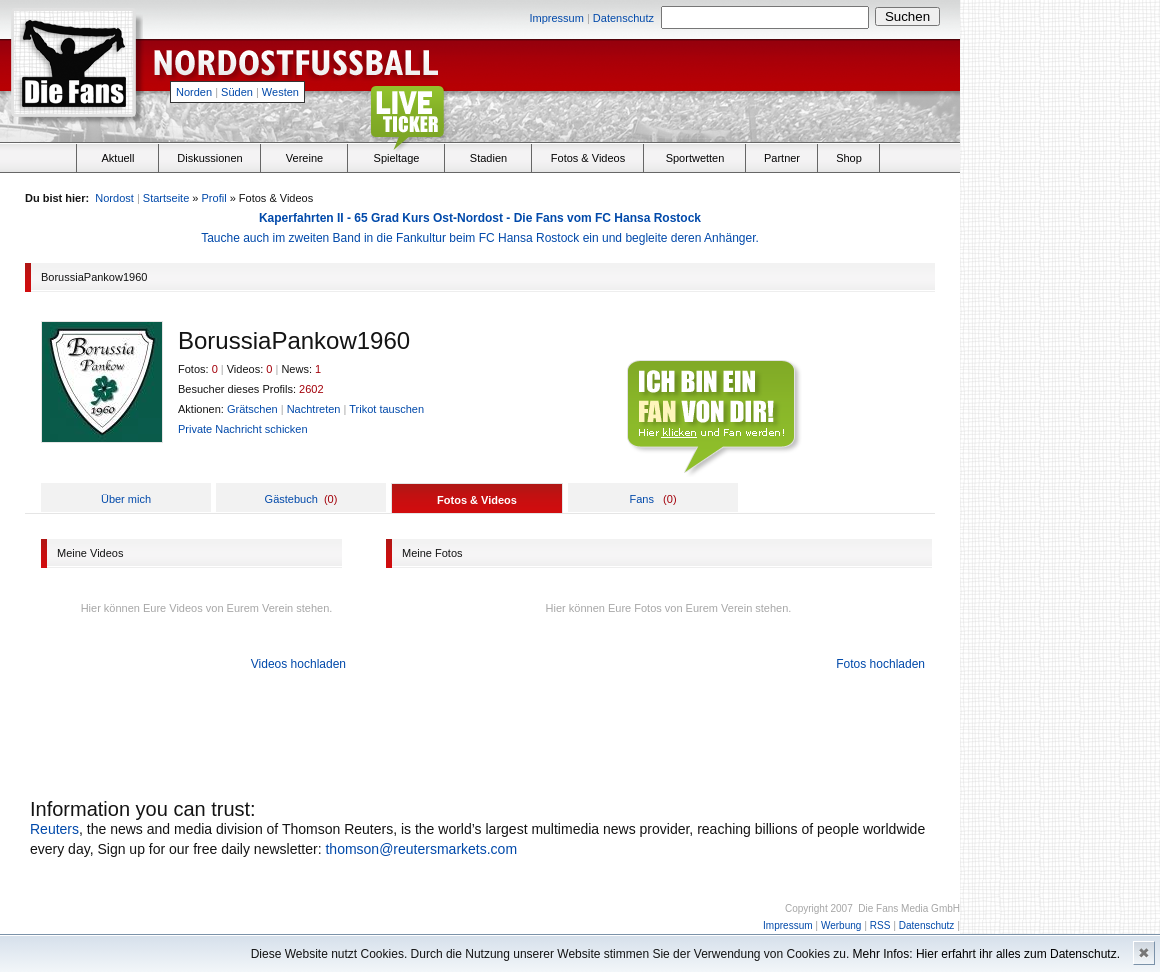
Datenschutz (623, 18)
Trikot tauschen (386, 409)
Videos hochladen (298, 664)
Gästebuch (291, 499)
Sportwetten (695, 158)
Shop (849, 158)
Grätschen (252, 409)
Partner (782, 158)
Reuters (54, 829)
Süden (237, 92)
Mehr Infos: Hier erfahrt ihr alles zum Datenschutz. (986, 954)
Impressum (556, 18)
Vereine (304, 158)
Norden (194, 92)
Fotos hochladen (880, 664)
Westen (280, 92)
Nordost (114, 198)
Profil (214, 198)
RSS (880, 925)
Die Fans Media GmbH (909, 908)
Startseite (166, 198)
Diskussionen (209, 158)
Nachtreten (314, 409)
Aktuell (117, 158)
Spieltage (397, 158)
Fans (641, 499)
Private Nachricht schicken (243, 429)
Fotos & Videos (588, 158)
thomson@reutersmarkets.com (421, 849)
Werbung (841, 925)
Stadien (488, 158)
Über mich (126, 499)
